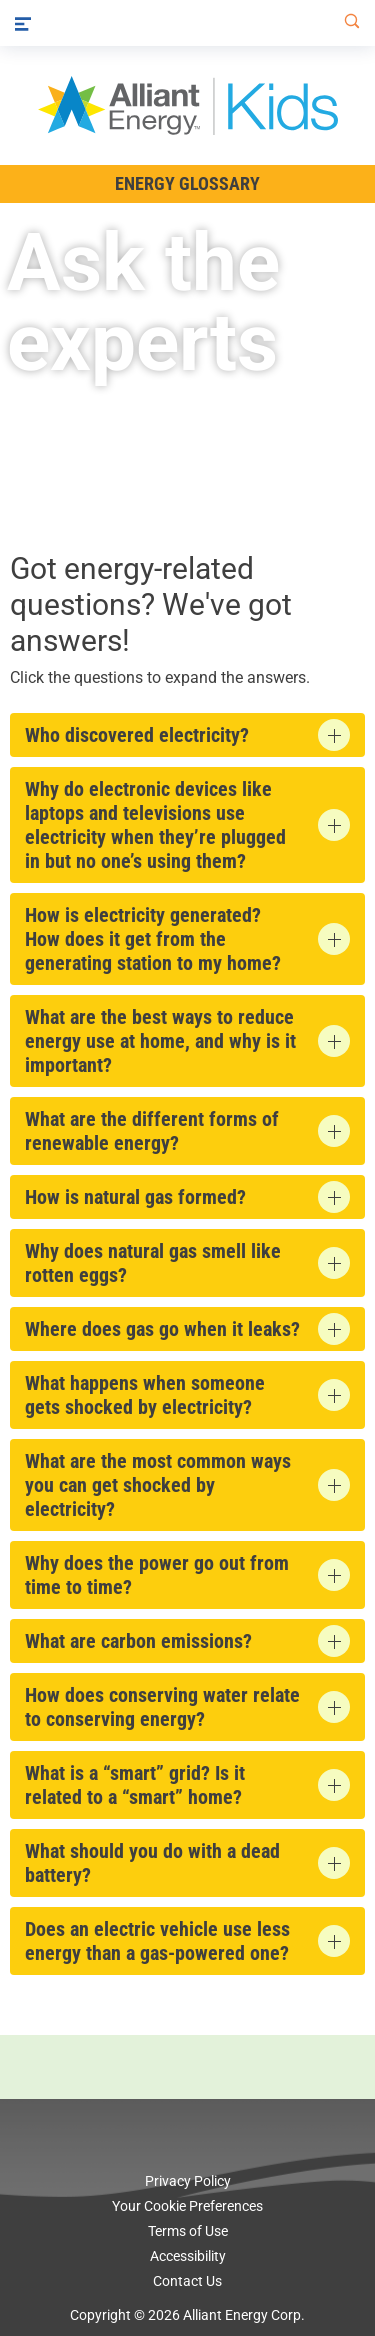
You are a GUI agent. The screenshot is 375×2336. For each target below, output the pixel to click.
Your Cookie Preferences (187, 2206)
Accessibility (188, 2256)
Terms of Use (188, 2231)
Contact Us (187, 2281)
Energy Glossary (187, 183)
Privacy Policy (188, 2181)
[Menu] (23, 23)
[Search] (348, 23)
